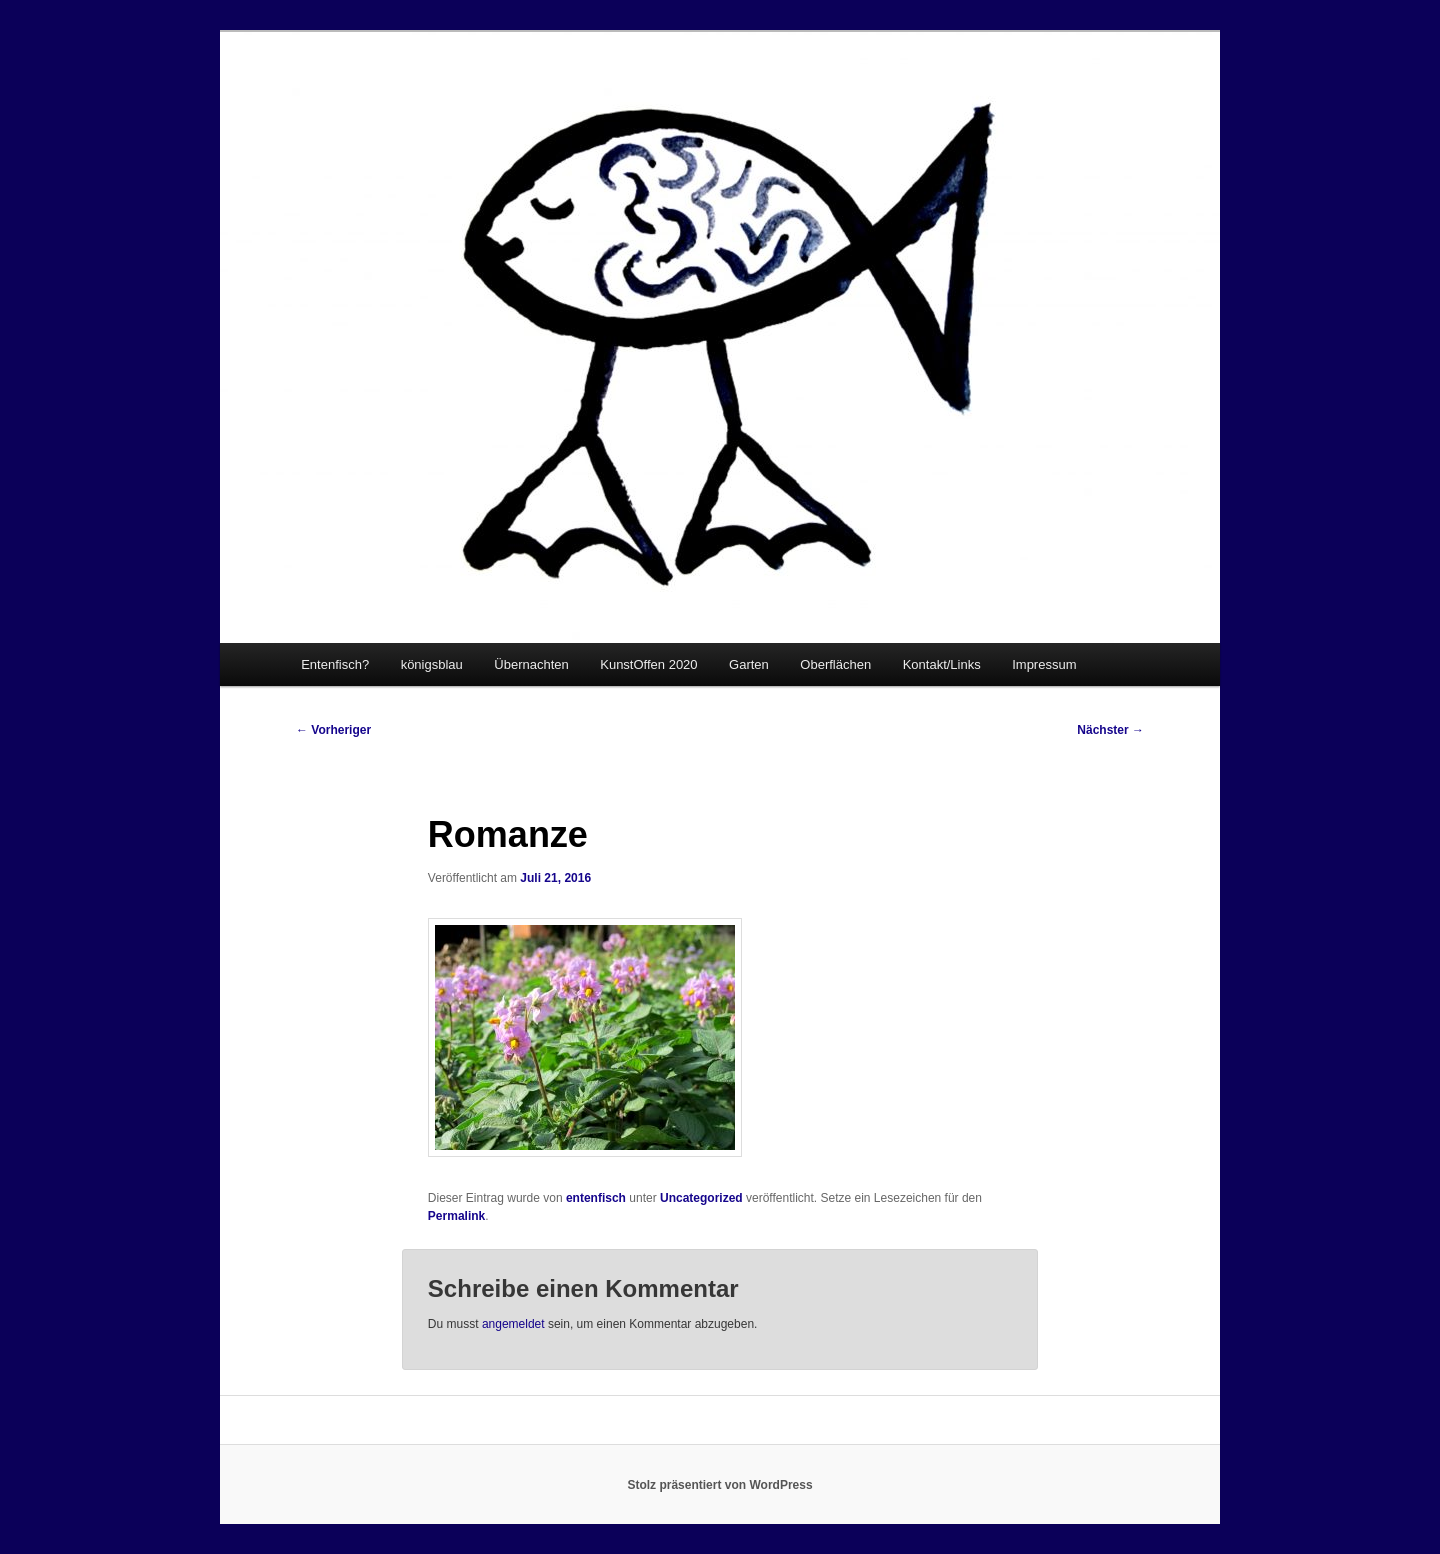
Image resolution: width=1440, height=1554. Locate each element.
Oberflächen (835, 664)
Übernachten (531, 664)
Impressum (1044, 664)
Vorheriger (333, 730)
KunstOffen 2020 (648, 664)
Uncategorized (701, 1198)
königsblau (432, 664)
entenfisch (596, 1198)
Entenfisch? (335, 664)
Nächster (1110, 730)
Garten (749, 664)
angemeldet (513, 1324)
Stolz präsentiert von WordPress (719, 1485)
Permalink (456, 1216)
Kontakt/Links (942, 664)
